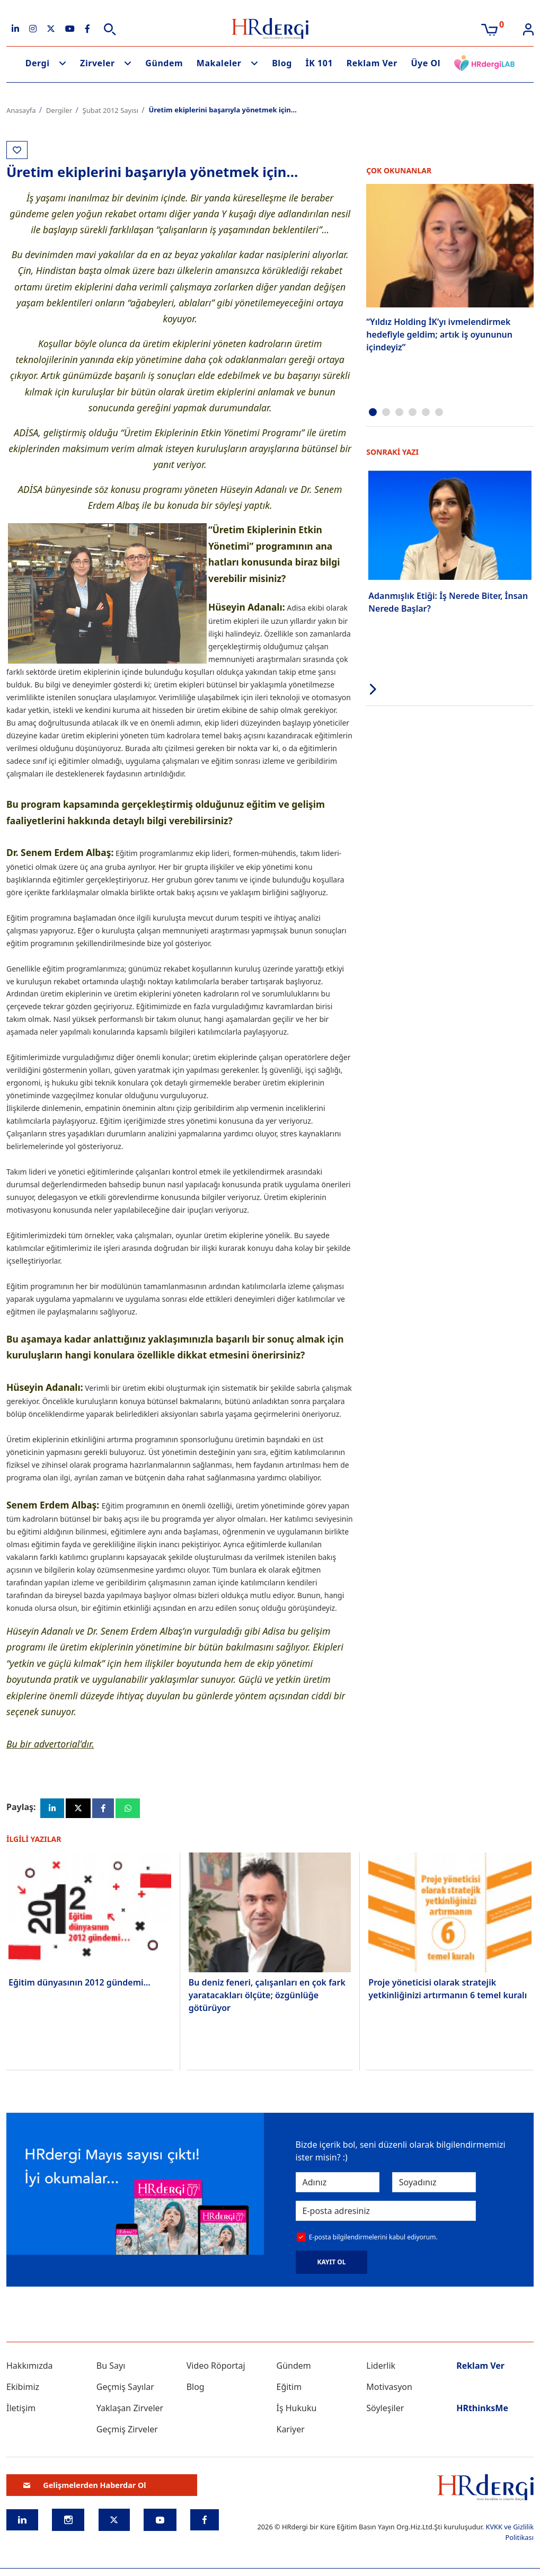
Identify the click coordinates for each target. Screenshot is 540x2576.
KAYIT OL (331, 2265)
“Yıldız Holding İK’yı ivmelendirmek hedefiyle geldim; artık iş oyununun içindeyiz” (439, 333)
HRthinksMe (482, 2411)
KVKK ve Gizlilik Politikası (509, 2535)
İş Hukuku (296, 2411)
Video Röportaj (216, 2369)
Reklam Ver (372, 63)
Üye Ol (425, 63)
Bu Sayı (111, 2369)
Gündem (164, 63)
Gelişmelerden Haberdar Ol (84, 2488)
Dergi (37, 63)
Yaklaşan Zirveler (129, 2411)
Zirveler (97, 63)
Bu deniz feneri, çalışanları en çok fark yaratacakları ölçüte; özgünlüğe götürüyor (267, 1997)
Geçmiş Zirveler (127, 2432)
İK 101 (319, 63)
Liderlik (380, 2369)
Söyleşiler (385, 2411)
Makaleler (219, 63)
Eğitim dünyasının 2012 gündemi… (79, 1985)
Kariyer (290, 2432)
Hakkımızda (29, 2369)
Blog (282, 63)
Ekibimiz (22, 2390)
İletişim (21, 2411)
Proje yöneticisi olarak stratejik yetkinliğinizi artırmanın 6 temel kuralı (447, 1991)
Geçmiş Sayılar (125, 2390)
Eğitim (289, 2390)
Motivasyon (389, 2390)
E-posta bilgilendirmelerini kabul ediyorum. (373, 2240)
